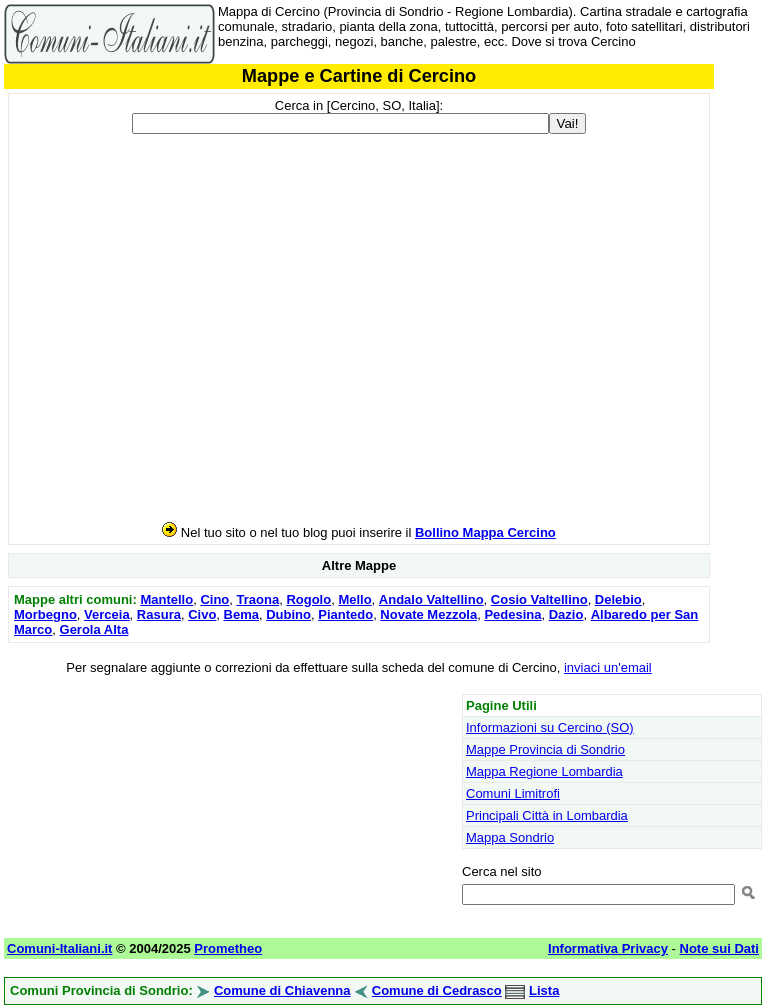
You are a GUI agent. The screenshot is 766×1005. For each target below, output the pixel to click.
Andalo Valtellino (431, 599)
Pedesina (512, 614)
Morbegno (45, 614)
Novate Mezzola (428, 614)
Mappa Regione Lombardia (544, 771)
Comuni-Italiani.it (59, 948)
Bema (241, 614)
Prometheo (228, 948)
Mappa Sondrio (510, 837)
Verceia (107, 614)
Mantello (166, 599)
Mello (354, 599)
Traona (258, 599)
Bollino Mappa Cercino (485, 532)
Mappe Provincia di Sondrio (545, 749)
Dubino (288, 614)
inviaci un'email (608, 667)
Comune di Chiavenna (282, 990)
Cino (214, 599)
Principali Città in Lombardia (547, 815)
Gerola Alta (94, 629)
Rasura (159, 614)
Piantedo (345, 614)
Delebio (618, 599)
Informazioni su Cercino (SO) (550, 727)
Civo (202, 614)
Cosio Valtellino (539, 599)
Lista (544, 990)
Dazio (566, 614)
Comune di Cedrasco (437, 990)
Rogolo (308, 599)
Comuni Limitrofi (513, 793)
